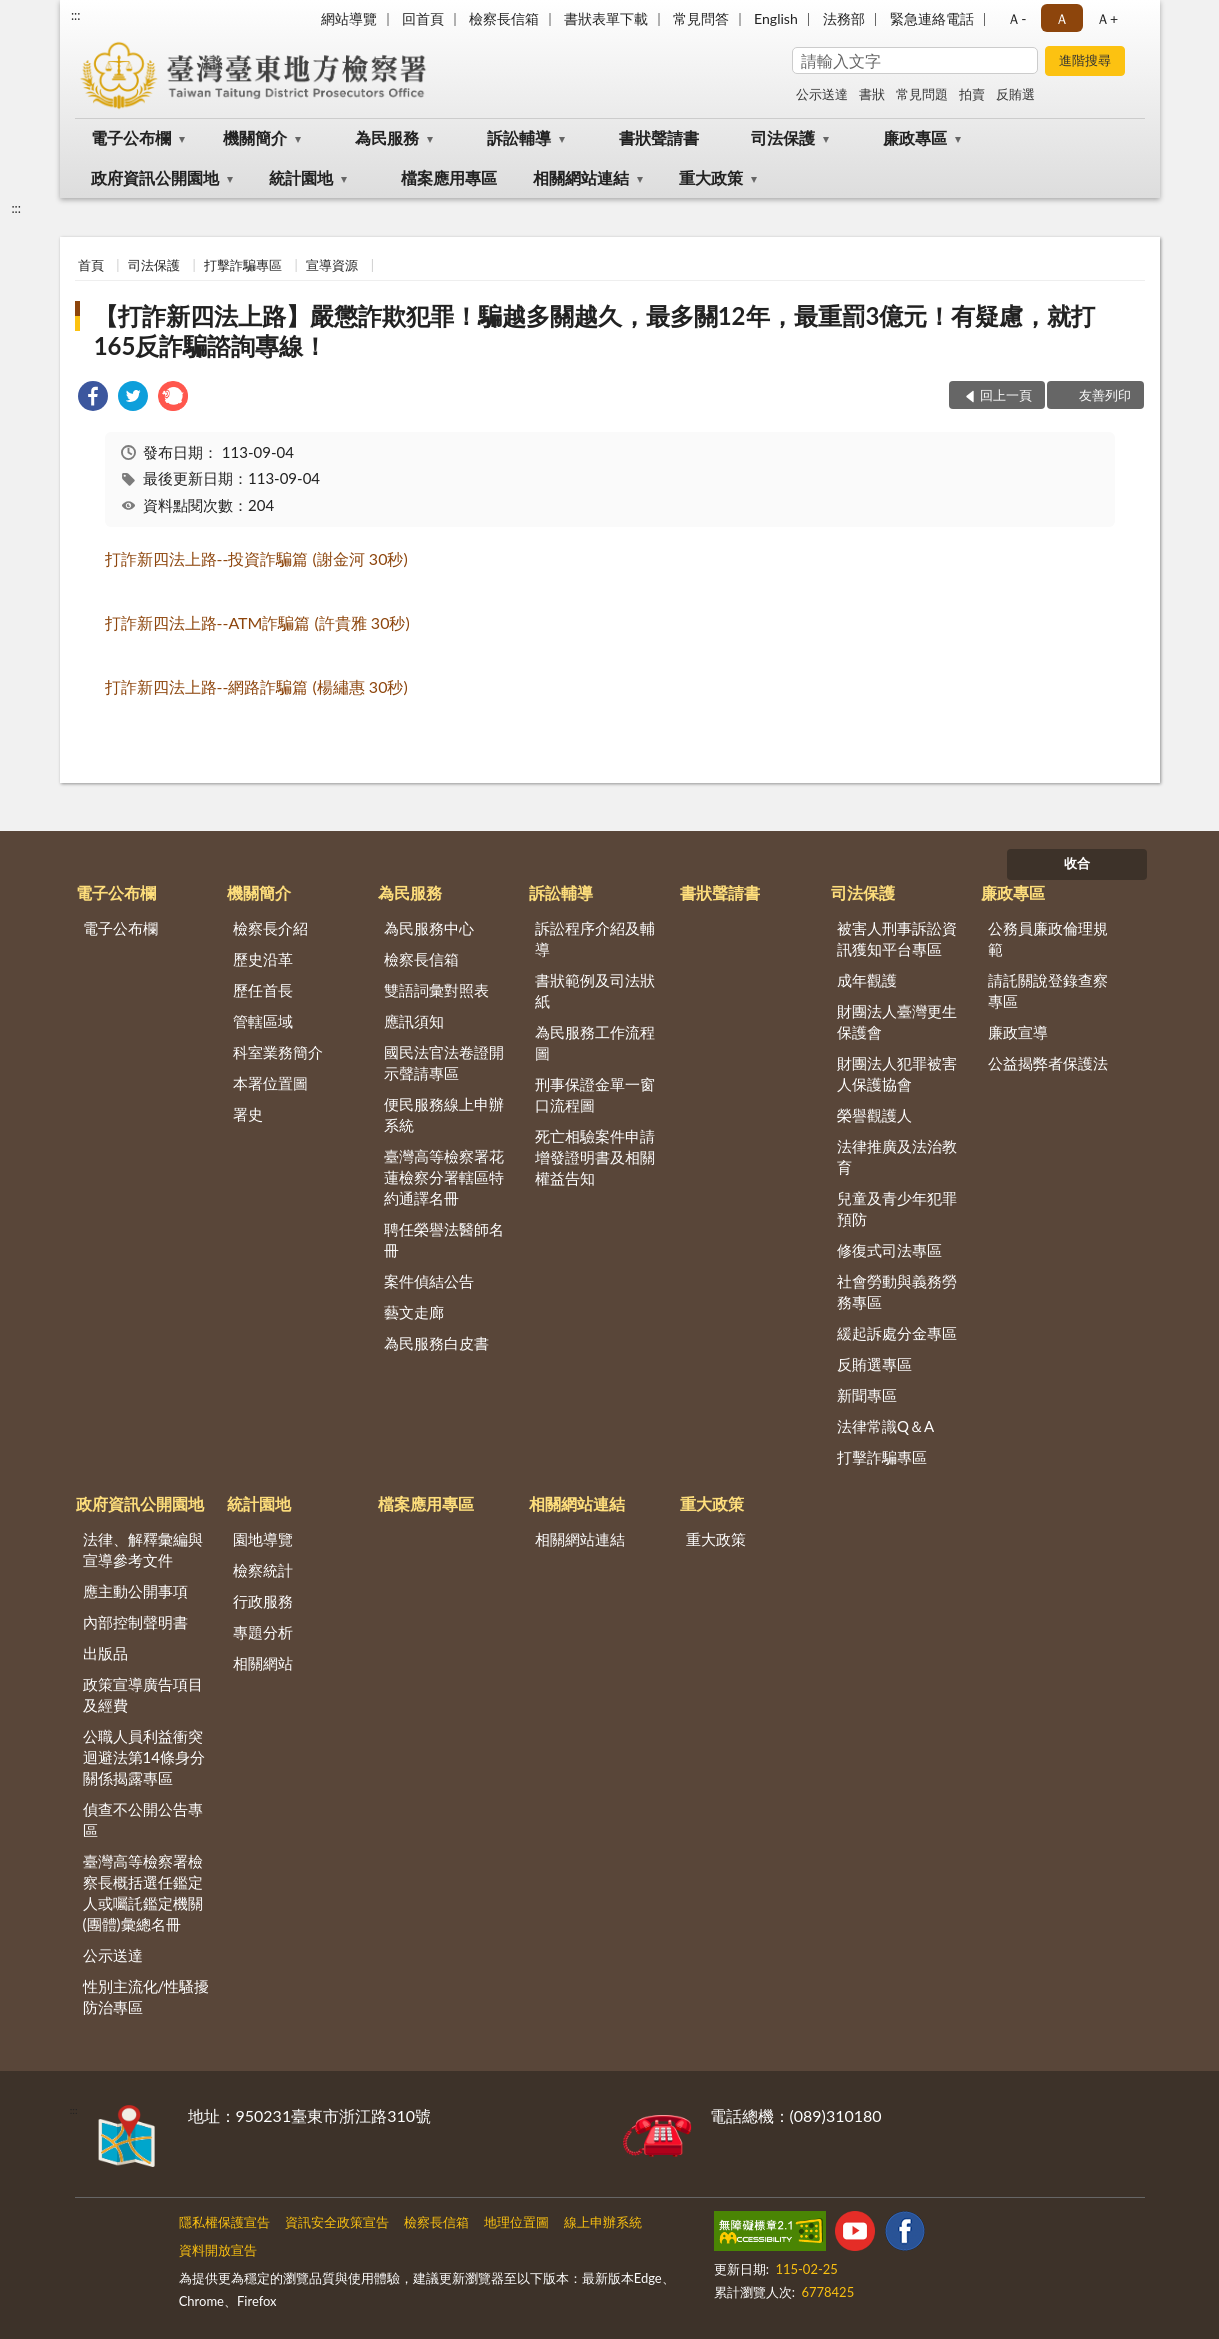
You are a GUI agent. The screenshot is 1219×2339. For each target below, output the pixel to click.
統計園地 (301, 177)
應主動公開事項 (135, 1591)
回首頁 (423, 18)
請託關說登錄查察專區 (1048, 990)
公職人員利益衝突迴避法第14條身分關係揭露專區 (144, 1757)
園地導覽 (263, 1539)
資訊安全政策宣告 (337, 2222)
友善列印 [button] (1105, 395)
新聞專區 (867, 1395)
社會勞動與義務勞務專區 (897, 1291)
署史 (248, 1114)
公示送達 (822, 94)
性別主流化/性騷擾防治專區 (146, 1996)
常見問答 (701, 18)
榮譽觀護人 (874, 1115)
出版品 (105, 1653)
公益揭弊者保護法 (1048, 1063)
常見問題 (922, 94)
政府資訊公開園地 (155, 177)
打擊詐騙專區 (243, 265)
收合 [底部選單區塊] (1077, 863)
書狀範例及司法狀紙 (595, 990)
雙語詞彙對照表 (436, 990)
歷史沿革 (263, 959)
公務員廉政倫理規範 (1048, 938)
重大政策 (711, 177)
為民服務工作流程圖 (595, 1042)
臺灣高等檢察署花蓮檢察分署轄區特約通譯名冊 (444, 1177)
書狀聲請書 (659, 137)
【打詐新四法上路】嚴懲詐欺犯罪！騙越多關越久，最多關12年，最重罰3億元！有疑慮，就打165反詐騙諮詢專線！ (595, 330)
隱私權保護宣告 (224, 2222)
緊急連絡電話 (932, 18)
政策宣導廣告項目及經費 (143, 1694)
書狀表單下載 (606, 18)
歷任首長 (263, 990)
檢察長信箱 (504, 18)
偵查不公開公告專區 (143, 1819)
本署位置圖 (270, 1083)
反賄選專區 (874, 1364)
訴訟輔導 (519, 137)
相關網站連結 (581, 177)
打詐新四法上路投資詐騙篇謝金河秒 (256, 558)
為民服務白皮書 (436, 1343)
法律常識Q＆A (885, 1426)
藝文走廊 (414, 1312)
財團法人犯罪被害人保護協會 (897, 1073)
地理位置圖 (516, 2222)
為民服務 (387, 137)
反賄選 (1015, 94)
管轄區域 (263, 1021)
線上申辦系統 (603, 2222)
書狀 (872, 94)
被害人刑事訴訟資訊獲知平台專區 (897, 938)
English (776, 18)
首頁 (91, 265)
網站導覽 (349, 18)
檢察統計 (263, 1570)
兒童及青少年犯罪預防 (897, 1208)
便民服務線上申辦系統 (444, 1114)
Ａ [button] (1062, 18)
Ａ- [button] (1016, 18)
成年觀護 (867, 980)
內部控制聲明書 (135, 1622)
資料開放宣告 (218, 2250)
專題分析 (263, 1632)
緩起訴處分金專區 (897, 1333)
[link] (93, 398)
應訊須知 (414, 1021)
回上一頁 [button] (1006, 395)
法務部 (844, 18)
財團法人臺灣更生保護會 (897, 1021)
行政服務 (263, 1601)
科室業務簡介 (278, 1052)
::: (76, 15)
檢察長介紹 (270, 928)
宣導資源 (332, 265)
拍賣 (972, 94)
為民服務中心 (429, 928)
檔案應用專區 (449, 177)
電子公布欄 (131, 137)
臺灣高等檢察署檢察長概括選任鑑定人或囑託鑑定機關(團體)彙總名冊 (143, 1892)
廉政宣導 (1018, 1032)
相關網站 (263, 1663)
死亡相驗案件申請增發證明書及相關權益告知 (595, 1157)
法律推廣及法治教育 (897, 1156)
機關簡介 (255, 137)
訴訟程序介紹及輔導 (595, 938)
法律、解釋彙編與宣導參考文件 (143, 1549)
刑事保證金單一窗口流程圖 (595, 1094)
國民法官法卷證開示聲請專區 (444, 1062)
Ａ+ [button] (1107, 18)
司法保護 (783, 137)
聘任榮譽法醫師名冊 (444, 1239)
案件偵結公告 (429, 1281)
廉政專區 (915, 137)
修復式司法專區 (889, 1250)
